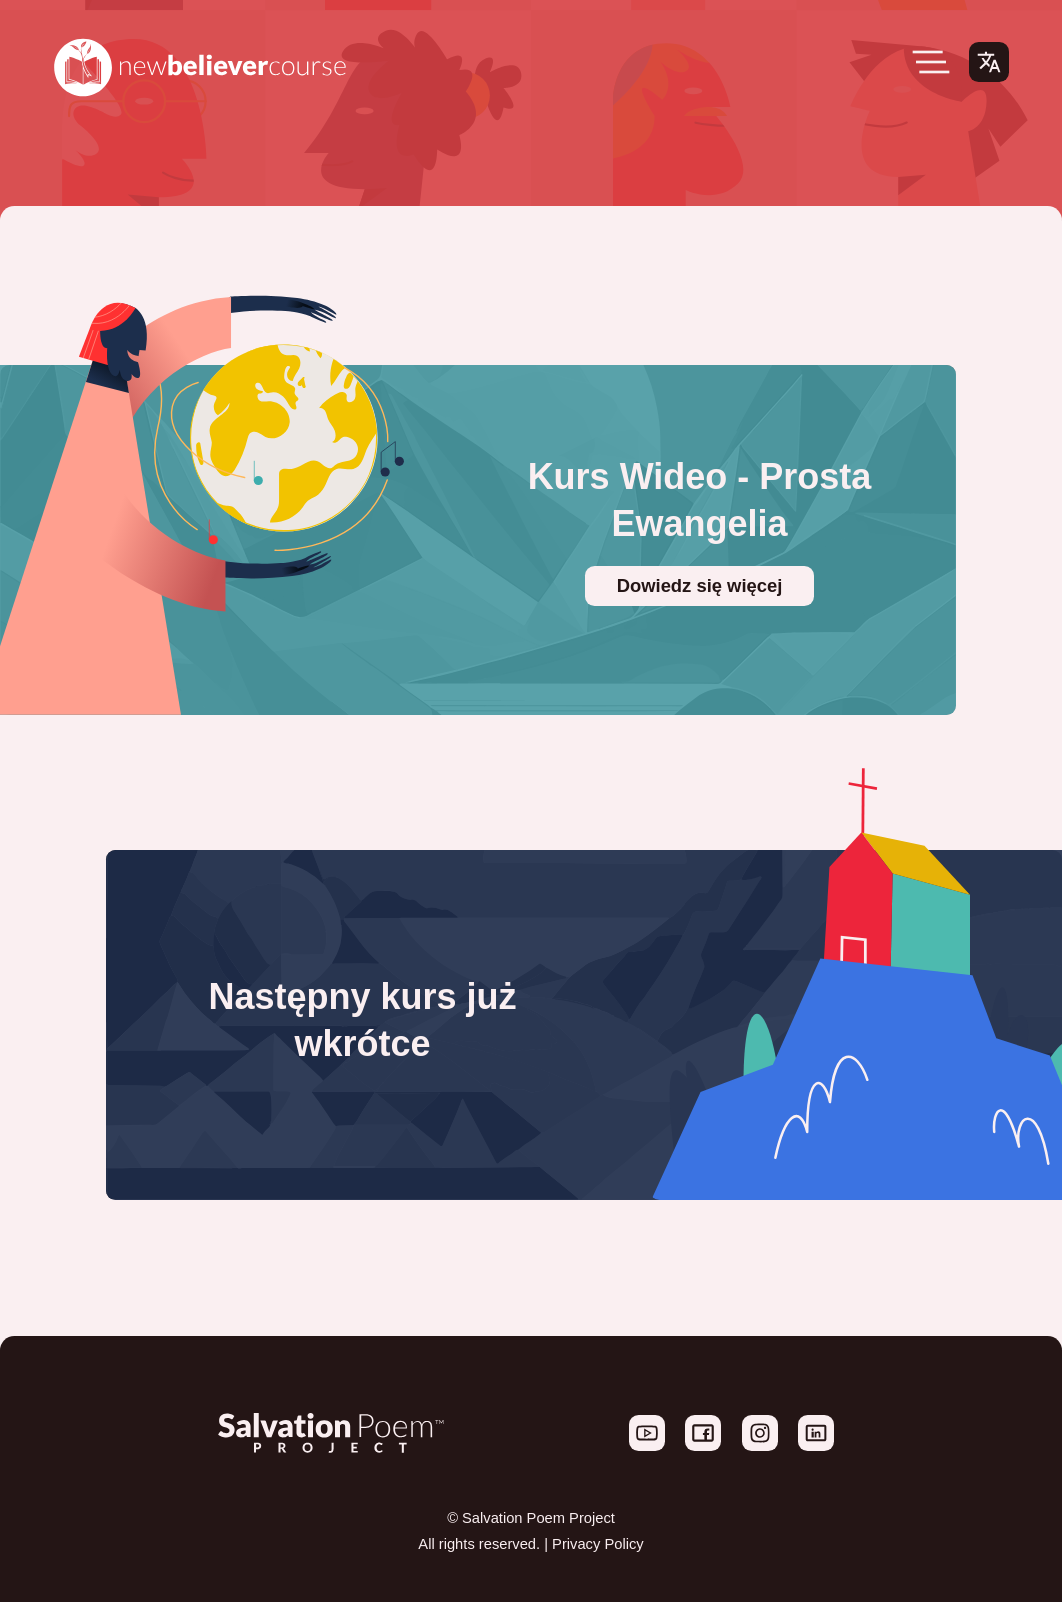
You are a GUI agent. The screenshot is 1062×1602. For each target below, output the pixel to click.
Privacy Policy (598, 1544)
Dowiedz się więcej (700, 585)
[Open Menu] (931, 62)
